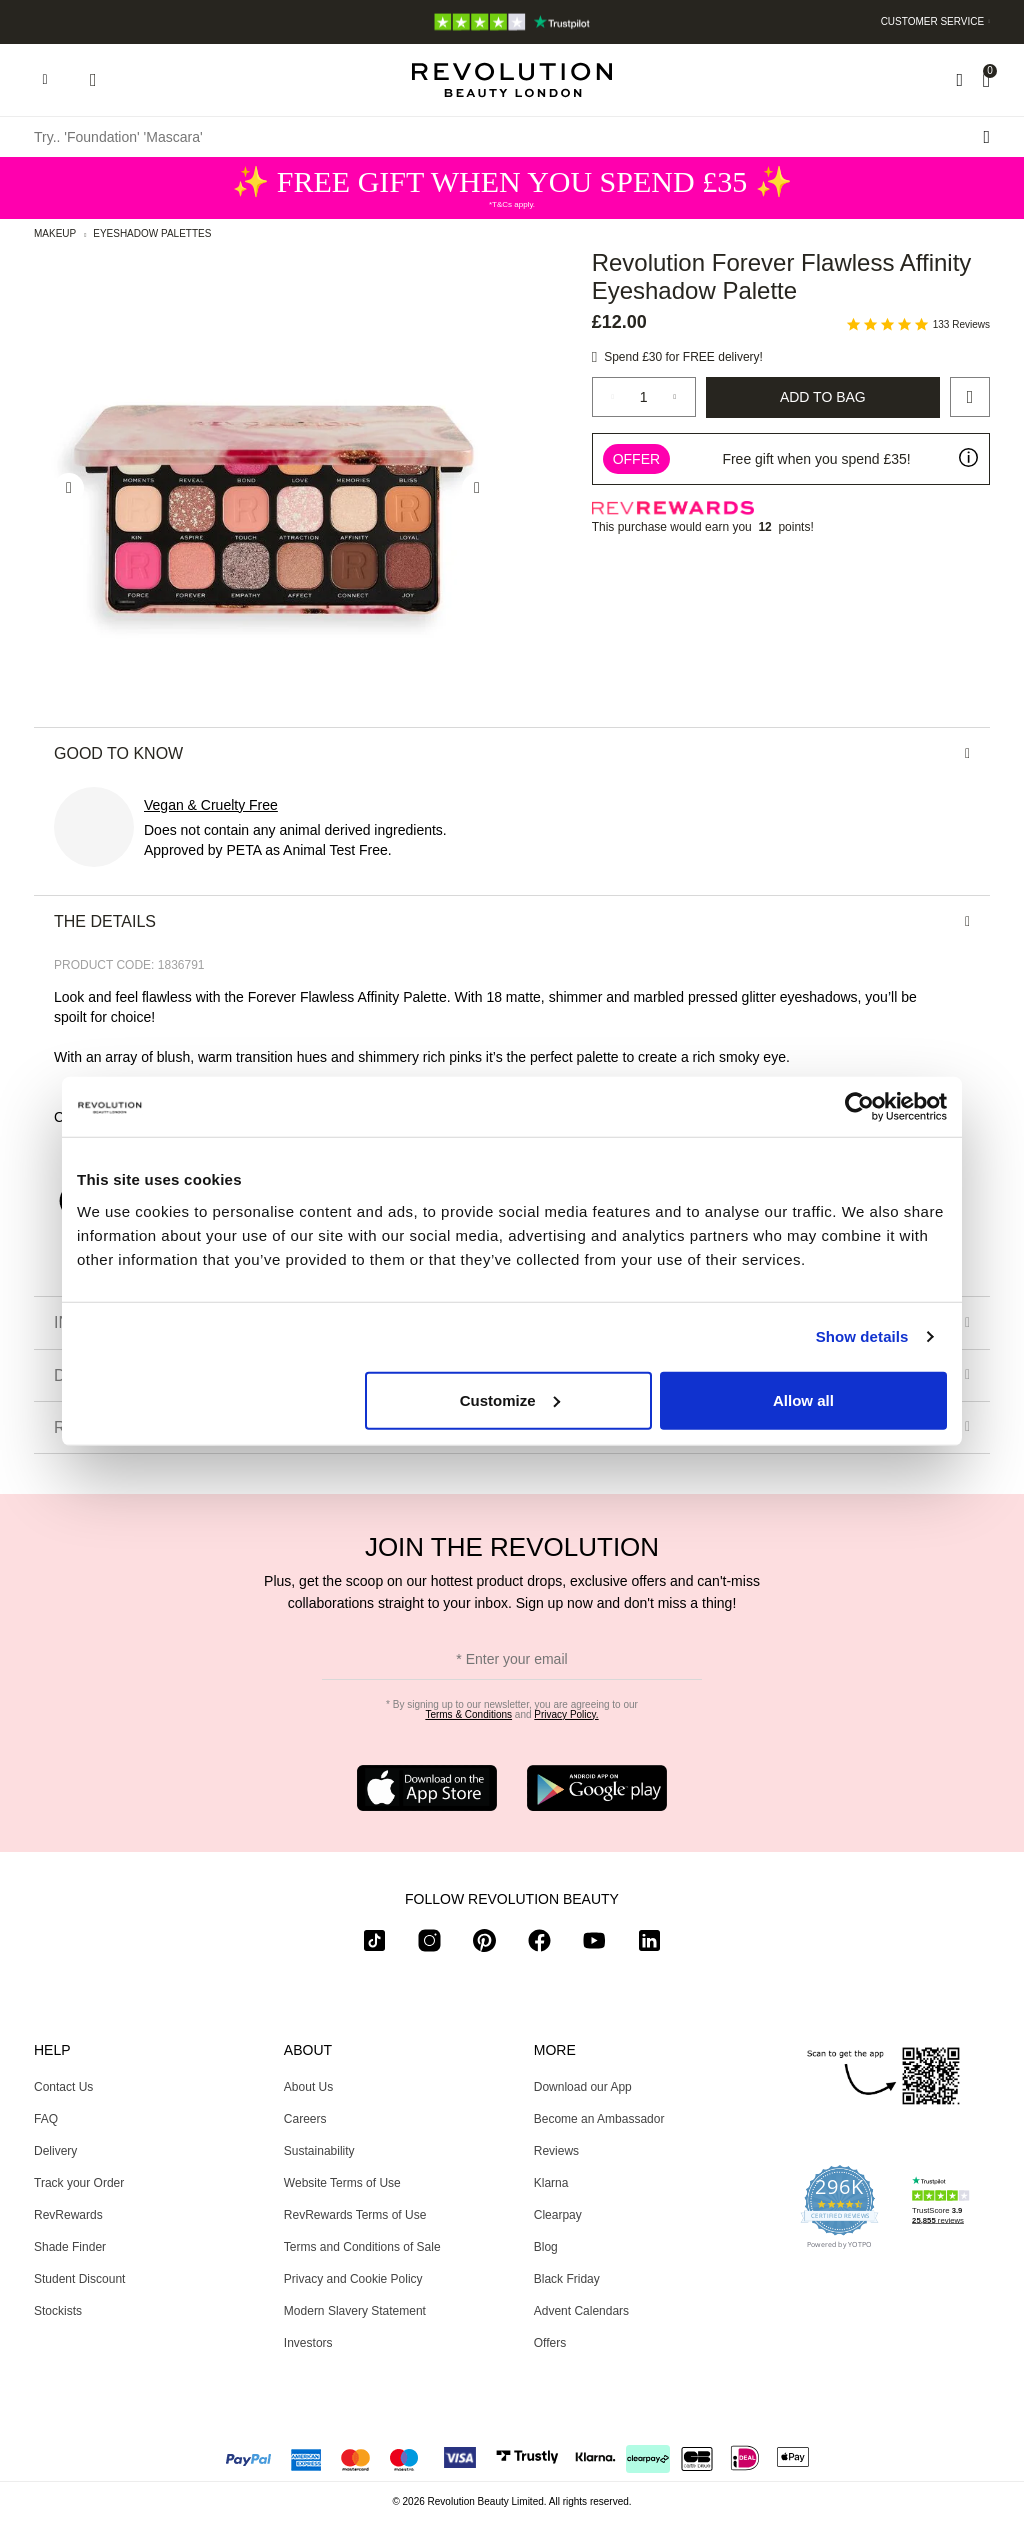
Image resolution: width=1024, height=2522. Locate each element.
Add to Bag (823, 397)
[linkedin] (649, 1944)
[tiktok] (374, 1944)
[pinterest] (484, 1944)
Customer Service (933, 21)
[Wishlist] (959, 80)
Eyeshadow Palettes (152, 233)
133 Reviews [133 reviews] (961, 324)
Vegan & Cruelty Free (211, 805)
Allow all (803, 1399)
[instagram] (429, 1944)
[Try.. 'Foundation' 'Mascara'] (512, 137)
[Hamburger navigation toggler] (45, 80)
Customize (510, 1399)
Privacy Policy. (566, 1714)
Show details (862, 1336)
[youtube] (594, 1944)
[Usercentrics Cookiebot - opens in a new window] (859, 1107)
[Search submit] (986, 137)
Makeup (55, 233)
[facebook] (539, 1944)
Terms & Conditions (468, 1714)
